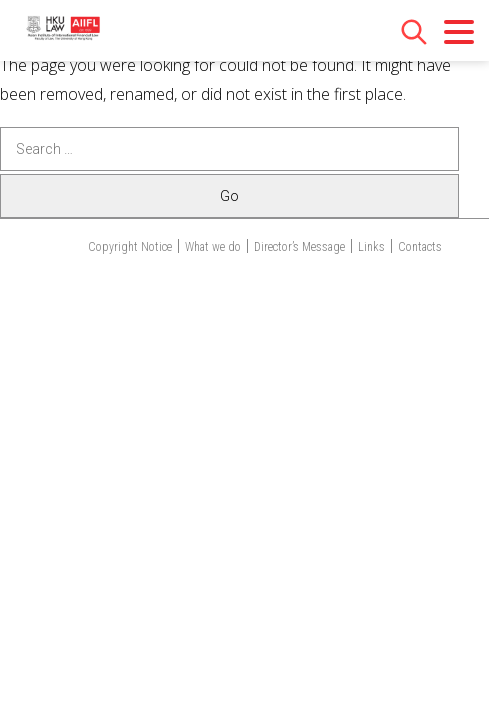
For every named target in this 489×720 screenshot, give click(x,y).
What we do (213, 247)
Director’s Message (299, 247)
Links (371, 247)
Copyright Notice (130, 247)
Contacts (420, 247)
